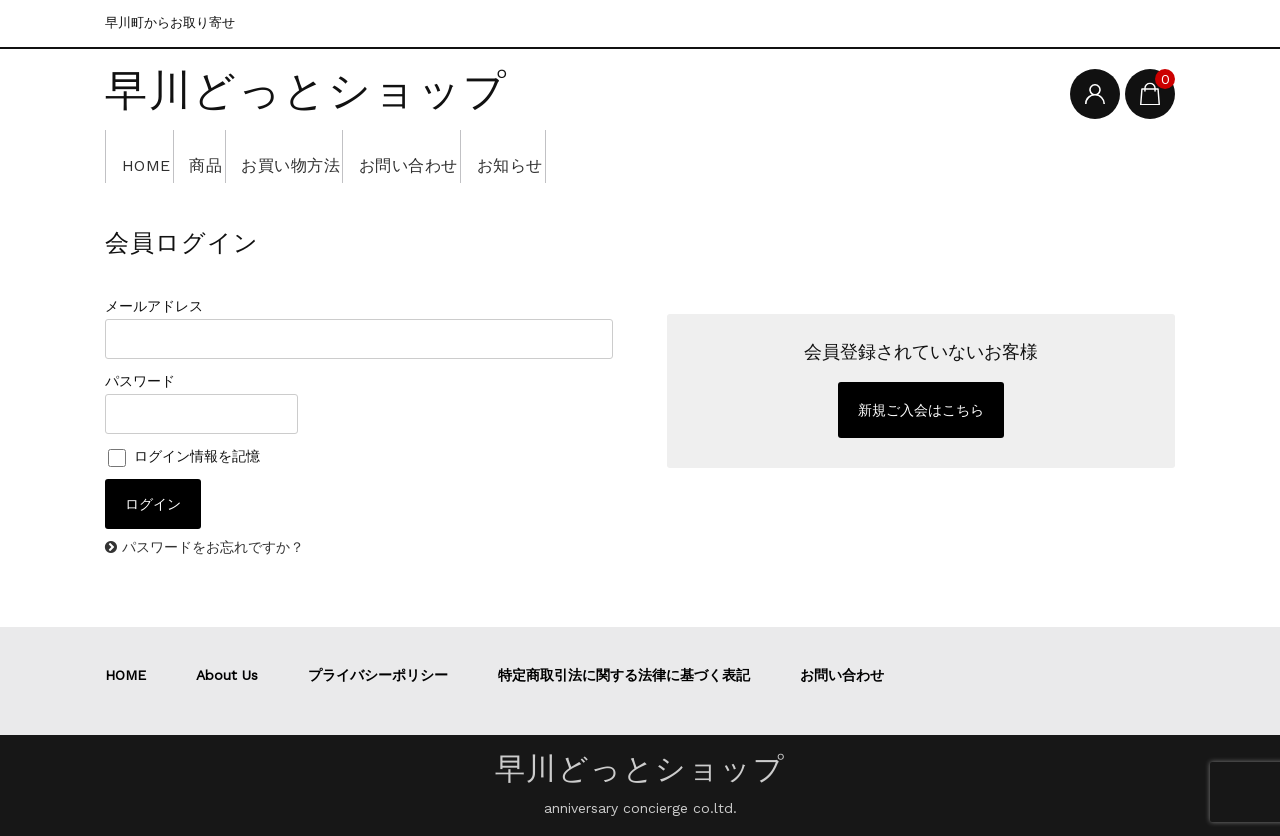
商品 (240, 156)
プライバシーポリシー (378, 675)
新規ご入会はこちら (921, 410)
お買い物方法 (353, 156)
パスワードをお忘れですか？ (213, 547)
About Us (227, 675)
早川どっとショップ (306, 92)
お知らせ (633, 156)
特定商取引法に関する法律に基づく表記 (624, 675)
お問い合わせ (502, 156)
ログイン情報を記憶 (184, 456)
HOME (153, 156)
